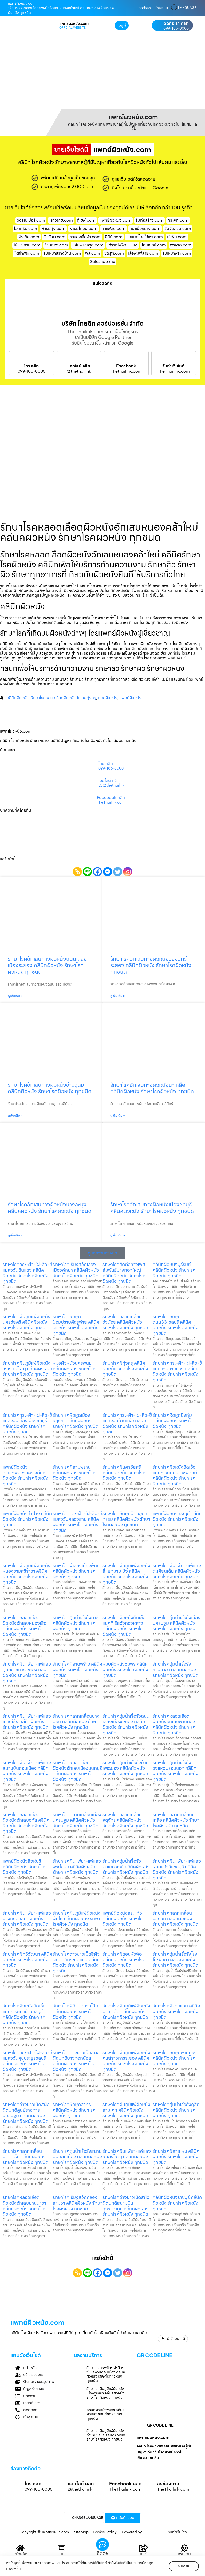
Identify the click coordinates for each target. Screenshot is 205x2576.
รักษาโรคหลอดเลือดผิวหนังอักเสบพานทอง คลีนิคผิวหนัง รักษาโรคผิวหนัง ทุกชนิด (174, 1724)
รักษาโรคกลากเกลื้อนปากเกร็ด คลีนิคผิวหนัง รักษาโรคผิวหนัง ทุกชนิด (25, 2156)
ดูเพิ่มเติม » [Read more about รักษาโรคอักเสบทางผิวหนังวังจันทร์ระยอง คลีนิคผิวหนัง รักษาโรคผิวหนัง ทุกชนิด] (117, 996)
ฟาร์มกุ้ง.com (53, 228)
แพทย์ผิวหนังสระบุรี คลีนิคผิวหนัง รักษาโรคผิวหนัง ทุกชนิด (177, 1519)
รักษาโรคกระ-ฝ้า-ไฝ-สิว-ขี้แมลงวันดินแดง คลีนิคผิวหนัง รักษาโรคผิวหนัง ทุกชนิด (27, 1273)
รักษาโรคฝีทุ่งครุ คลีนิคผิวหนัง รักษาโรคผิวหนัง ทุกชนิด (125, 1368)
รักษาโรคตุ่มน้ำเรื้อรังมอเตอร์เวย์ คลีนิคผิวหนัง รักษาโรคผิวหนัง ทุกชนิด (126, 1866)
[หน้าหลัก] (20, 2548)
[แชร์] (143, 2548)
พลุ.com (92, 253)
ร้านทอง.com (56, 245)
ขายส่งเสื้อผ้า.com (85, 237)
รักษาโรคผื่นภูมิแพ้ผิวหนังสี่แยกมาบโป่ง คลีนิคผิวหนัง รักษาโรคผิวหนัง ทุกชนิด (126, 1574)
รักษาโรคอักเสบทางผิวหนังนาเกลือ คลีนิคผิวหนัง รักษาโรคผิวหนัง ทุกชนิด (152, 1088)
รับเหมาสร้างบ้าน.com (62, 253)
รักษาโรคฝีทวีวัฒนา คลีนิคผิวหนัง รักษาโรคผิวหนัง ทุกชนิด (27, 1959)
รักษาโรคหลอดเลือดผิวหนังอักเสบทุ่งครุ (63, 697)
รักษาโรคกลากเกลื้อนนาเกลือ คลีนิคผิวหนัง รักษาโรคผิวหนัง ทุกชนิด (176, 1820)
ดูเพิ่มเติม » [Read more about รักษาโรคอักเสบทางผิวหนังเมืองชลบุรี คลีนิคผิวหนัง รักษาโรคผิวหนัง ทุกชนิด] (117, 1235)
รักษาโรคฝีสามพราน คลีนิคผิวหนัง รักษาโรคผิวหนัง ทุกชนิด (74, 1472)
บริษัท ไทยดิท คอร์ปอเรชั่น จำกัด (102, 324)
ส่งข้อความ (168, 2483)
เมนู (61, 2554)
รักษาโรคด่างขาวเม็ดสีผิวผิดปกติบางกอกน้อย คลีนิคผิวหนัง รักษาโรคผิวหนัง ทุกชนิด (76, 2061)
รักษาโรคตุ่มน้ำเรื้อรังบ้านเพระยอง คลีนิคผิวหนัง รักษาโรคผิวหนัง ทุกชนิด (125, 1768)
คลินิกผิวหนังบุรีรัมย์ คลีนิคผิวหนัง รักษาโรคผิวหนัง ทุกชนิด (174, 1270)
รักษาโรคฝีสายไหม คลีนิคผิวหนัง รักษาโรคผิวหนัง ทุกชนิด (176, 2156)
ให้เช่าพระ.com (26, 253)
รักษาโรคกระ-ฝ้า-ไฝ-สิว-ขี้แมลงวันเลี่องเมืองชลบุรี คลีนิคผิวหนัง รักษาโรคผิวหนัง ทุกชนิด (27, 1423)
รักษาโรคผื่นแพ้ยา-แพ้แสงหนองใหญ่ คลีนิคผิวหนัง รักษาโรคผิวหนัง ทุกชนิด (126, 2156)
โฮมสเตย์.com (154, 245)
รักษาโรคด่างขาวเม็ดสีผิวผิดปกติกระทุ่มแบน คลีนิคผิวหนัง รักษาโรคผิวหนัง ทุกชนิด (76, 1962)
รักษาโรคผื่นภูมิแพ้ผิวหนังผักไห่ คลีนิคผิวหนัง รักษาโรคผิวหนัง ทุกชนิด (76, 1918)
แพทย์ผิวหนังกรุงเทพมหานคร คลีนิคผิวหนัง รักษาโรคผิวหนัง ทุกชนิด (25, 1475)
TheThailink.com (173, 371)
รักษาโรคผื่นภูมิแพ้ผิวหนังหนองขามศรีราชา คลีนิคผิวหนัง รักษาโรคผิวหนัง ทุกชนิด (26, 1574)
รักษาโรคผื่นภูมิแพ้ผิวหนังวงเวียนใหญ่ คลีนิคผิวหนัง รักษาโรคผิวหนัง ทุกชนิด (27, 1368)
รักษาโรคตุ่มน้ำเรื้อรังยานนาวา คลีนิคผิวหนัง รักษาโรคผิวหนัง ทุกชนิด (175, 1669)
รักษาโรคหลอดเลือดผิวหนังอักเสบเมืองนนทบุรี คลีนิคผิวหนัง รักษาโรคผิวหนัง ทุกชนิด (77, 1771)
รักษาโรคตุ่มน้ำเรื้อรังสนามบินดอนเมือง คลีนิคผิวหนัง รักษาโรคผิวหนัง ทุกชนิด (77, 2156)
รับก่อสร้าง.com (149, 220)
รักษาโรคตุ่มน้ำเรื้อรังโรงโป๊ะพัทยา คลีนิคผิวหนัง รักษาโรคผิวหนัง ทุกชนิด (175, 1959)
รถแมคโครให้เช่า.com (145, 237)
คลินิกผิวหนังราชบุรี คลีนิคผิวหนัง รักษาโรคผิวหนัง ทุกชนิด (177, 2203)
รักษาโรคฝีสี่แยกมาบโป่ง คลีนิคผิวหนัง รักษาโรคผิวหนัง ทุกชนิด (75, 2011)
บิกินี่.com (113, 237)
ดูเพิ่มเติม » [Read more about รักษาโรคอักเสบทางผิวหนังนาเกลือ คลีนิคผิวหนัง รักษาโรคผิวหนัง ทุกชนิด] (117, 1115)
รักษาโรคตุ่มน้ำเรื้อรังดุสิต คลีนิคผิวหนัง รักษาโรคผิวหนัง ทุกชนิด (176, 2110)
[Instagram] (127, 871)
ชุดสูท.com (114, 253)
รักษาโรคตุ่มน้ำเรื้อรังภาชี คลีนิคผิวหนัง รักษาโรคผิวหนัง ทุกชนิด (76, 1623)
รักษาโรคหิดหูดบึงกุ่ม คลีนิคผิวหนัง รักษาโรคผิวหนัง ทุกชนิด (174, 1420)
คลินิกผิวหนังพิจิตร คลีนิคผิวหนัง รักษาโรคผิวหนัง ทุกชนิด (105, 2414)
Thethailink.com (126, 371)
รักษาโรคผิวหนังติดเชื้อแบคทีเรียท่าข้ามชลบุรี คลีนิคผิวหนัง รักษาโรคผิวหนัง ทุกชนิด (24, 2014)
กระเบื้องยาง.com (145, 228)
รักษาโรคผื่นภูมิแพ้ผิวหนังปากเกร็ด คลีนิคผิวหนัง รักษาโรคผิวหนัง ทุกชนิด (126, 2011)
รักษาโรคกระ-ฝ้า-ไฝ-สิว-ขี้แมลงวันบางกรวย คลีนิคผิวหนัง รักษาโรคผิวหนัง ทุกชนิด (177, 1371)
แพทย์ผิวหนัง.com (115, 220)
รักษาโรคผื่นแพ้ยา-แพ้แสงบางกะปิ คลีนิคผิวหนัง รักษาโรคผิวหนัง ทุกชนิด (27, 1918)
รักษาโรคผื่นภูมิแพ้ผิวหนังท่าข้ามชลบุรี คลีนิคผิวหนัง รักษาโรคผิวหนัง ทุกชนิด (105, 2435)
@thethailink (79, 371)
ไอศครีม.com (25, 228)
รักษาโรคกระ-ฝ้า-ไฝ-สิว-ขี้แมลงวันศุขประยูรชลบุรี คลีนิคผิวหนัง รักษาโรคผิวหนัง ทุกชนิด (27, 2061)
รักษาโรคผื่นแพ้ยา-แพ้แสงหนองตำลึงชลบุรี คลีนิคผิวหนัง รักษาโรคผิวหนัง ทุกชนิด (177, 1869)
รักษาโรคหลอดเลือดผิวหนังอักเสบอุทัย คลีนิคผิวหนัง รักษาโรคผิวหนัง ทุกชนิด (26, 1823)
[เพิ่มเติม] (184, 2548)
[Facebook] (97, 871)
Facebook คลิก (111, 798)
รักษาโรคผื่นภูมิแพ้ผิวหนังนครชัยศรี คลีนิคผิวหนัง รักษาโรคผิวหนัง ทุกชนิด (26, 1322)
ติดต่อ (102, 2553)
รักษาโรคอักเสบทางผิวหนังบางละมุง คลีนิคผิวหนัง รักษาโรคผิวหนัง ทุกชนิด (49, 1207)
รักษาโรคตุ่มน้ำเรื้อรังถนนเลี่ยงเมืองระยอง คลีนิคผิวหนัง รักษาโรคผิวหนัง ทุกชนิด (125, 1724)
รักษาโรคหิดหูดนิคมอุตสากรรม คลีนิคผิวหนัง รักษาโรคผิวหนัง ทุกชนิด (126, 1519)
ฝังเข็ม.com (29, 237)
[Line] (87, 871)
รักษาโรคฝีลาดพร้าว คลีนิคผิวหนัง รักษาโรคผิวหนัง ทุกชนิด (77, 1669)
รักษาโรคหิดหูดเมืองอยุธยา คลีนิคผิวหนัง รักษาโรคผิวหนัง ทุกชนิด (75, 1420)
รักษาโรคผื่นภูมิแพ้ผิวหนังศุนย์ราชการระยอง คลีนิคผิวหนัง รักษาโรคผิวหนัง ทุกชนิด (126, 2061)
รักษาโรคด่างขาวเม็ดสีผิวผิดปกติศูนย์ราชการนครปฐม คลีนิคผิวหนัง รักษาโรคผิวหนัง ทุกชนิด (26, 2113)
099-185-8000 (176, 28)
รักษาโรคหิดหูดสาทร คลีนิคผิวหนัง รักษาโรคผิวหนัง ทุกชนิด (74, 2110)
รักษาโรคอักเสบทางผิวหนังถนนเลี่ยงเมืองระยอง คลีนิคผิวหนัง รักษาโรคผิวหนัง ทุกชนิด (47, 965)
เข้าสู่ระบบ (161, 8)
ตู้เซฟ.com (86, 220)
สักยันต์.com (54, 237)
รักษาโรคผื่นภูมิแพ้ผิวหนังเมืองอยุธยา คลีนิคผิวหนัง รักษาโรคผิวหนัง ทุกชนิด (105, 2393)
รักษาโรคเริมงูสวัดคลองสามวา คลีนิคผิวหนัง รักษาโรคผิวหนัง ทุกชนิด (77, 2203)
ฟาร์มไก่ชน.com (83, 228)
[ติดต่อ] (102, 2544)
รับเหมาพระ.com (176, 253)
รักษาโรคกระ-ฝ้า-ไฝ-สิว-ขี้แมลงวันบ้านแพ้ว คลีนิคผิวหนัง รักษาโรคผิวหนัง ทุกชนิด (127, 1423)
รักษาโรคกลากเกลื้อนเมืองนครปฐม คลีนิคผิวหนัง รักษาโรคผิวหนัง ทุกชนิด (77, 1820)
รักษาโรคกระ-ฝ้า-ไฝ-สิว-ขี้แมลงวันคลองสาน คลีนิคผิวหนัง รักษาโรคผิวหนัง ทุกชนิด (77, 1522)
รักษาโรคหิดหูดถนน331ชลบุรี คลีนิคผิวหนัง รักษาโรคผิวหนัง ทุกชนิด (175, 1325)
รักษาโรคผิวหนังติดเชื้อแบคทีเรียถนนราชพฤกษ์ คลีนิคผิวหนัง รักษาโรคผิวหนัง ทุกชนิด (175, 1475)
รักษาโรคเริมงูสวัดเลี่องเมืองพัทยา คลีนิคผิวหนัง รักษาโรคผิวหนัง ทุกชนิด (76, 1270)
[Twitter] (117, 871)
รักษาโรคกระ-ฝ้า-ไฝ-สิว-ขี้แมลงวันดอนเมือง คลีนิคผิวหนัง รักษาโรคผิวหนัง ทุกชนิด (105, 2374)
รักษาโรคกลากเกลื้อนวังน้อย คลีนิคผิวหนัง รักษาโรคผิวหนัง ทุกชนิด (125, 1322)
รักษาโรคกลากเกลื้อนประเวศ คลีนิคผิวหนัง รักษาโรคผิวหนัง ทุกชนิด (175, 1918)
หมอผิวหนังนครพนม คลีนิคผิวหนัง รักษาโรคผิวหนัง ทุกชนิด (74, 1368)
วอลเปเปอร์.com (31, 220)
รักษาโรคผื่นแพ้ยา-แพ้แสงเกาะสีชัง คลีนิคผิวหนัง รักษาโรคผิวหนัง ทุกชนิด (27, 1721)
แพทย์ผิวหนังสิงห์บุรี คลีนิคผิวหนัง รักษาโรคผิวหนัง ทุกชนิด (24, 1866)
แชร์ (143, 2554)
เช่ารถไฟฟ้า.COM (123, 245)
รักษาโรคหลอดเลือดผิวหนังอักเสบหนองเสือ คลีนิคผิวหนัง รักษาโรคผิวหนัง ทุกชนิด (24, 1626)
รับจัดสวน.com (177, 228)
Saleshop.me (102, 261)
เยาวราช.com (61, 220)
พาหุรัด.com (181, 245)
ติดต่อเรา (145, 8)
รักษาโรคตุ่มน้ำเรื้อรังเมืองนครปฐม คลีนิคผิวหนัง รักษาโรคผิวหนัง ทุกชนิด (176, 1623)
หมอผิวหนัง (107, 697)
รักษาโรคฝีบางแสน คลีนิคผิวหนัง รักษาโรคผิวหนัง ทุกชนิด (176, 2011)
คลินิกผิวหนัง (17, 697)
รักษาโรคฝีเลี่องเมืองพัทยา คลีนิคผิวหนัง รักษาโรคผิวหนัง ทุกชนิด (77, 1571)
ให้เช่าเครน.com (27, 245)
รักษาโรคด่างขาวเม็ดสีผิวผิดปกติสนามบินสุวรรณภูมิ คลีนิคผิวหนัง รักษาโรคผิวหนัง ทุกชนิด (125, 2206)
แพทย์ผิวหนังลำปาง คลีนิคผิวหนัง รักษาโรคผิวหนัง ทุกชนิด (27, 1519)
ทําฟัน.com (177, 237)
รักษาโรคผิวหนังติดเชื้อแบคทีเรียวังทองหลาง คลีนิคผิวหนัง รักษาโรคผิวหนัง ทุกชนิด (123, 1626)
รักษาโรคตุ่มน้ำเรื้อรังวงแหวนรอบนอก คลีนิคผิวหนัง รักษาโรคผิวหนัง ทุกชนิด (175, 1771)
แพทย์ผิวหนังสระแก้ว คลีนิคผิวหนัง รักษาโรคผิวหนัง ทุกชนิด (123, 1918)
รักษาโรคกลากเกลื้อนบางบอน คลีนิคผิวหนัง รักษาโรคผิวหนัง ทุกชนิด (76, 1721)
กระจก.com (178, 220)
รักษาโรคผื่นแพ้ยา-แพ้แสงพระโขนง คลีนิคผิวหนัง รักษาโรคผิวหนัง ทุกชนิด (77, 1866)
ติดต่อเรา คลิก (175, 23)
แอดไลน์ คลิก (78, 366)
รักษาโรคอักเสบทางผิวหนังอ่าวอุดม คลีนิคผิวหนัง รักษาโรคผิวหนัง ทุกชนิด (49, 1088)
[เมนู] (61, 2548)
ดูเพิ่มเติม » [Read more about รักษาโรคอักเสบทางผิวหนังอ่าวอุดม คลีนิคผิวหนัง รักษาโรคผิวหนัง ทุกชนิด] (15, 1115)
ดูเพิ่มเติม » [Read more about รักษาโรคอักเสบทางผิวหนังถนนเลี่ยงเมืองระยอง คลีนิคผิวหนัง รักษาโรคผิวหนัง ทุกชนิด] (15, 996)
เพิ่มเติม (184, 2554)
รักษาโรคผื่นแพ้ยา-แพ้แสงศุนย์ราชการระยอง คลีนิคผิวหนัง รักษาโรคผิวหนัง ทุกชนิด (27, 1672)
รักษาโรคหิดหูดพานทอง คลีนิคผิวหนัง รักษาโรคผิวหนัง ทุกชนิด (175, 2058)
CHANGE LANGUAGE (87, 2518)
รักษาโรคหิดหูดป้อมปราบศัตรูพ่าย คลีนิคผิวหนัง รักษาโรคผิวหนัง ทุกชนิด (76, 1325)
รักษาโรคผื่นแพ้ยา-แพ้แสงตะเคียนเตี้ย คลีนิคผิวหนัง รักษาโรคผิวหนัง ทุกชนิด (177, 1571)
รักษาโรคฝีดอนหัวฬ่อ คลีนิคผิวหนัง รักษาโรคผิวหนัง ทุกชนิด (123, 1959)
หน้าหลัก (20, 2554)
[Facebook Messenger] (107, 871)
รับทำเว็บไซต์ (173, 366)
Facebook (126, 366)
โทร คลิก (31, 366)
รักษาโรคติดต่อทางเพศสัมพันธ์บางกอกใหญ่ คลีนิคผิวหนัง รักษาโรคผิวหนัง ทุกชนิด (123, 1273)
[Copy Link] (77, 871)
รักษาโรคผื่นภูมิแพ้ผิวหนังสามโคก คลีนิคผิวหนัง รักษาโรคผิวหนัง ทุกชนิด (126, 2110)
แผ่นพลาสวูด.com (88, 245)
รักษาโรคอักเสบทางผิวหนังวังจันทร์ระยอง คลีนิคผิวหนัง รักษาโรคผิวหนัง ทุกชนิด (150, 965)
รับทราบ (183, 2566)
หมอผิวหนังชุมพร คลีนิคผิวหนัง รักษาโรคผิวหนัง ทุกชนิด (125, 1669)
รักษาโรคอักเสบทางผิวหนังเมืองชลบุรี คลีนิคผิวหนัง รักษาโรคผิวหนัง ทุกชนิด (152, 1207)
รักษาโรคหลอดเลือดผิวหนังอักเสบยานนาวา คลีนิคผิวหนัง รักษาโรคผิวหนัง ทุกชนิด (24, 2206)
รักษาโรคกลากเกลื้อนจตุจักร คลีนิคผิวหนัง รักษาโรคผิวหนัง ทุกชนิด (125, 1820)
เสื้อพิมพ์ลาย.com (143, 253)
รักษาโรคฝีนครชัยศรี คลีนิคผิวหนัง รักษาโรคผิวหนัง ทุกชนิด (123, 1472)
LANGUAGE (187, 7)
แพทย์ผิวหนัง (130, 697)
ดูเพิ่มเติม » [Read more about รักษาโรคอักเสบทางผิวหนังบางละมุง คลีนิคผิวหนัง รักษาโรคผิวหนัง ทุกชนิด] (15, 1235)
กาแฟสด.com (113, 228)
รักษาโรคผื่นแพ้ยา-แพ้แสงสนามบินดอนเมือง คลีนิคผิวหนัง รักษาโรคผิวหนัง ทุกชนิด (27, 1771)
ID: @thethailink (111, 785)
